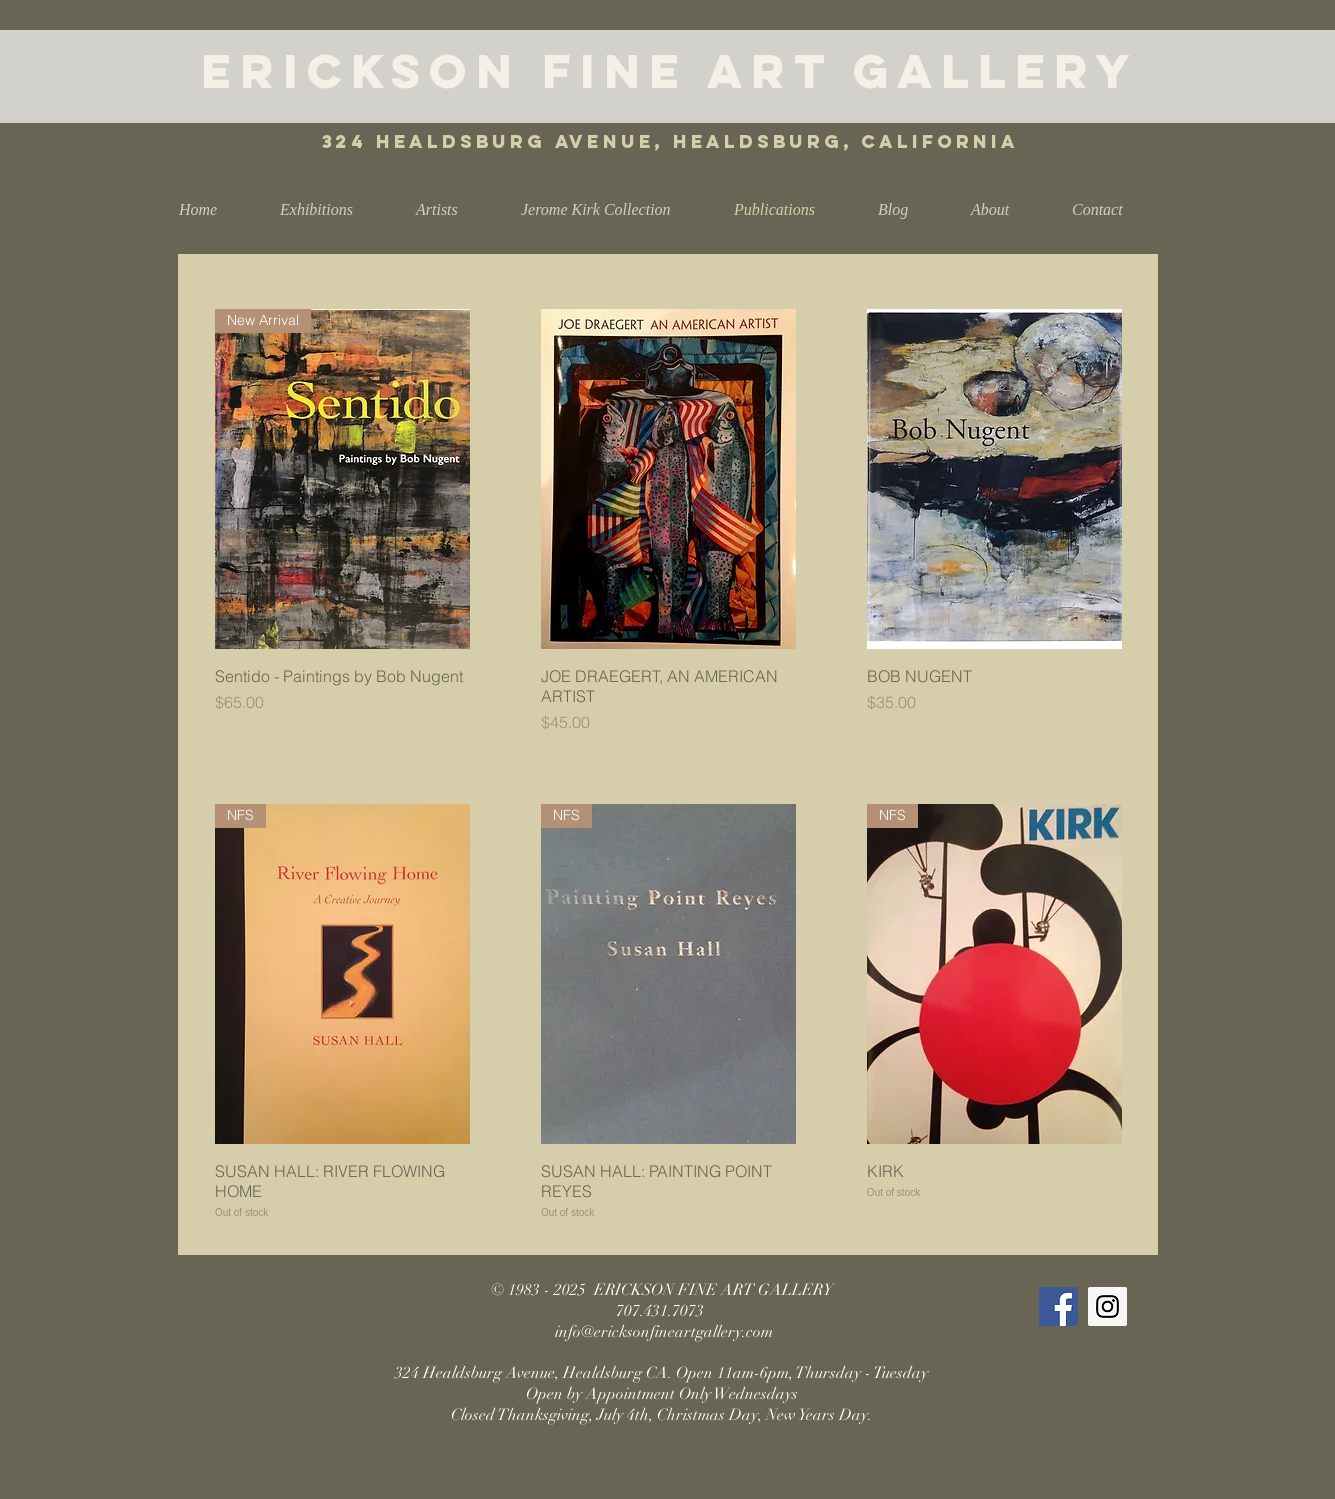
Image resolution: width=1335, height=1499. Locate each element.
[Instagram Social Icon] (1107, 1306)
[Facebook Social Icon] (1058, 1306)
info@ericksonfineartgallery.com (664, 1332)
